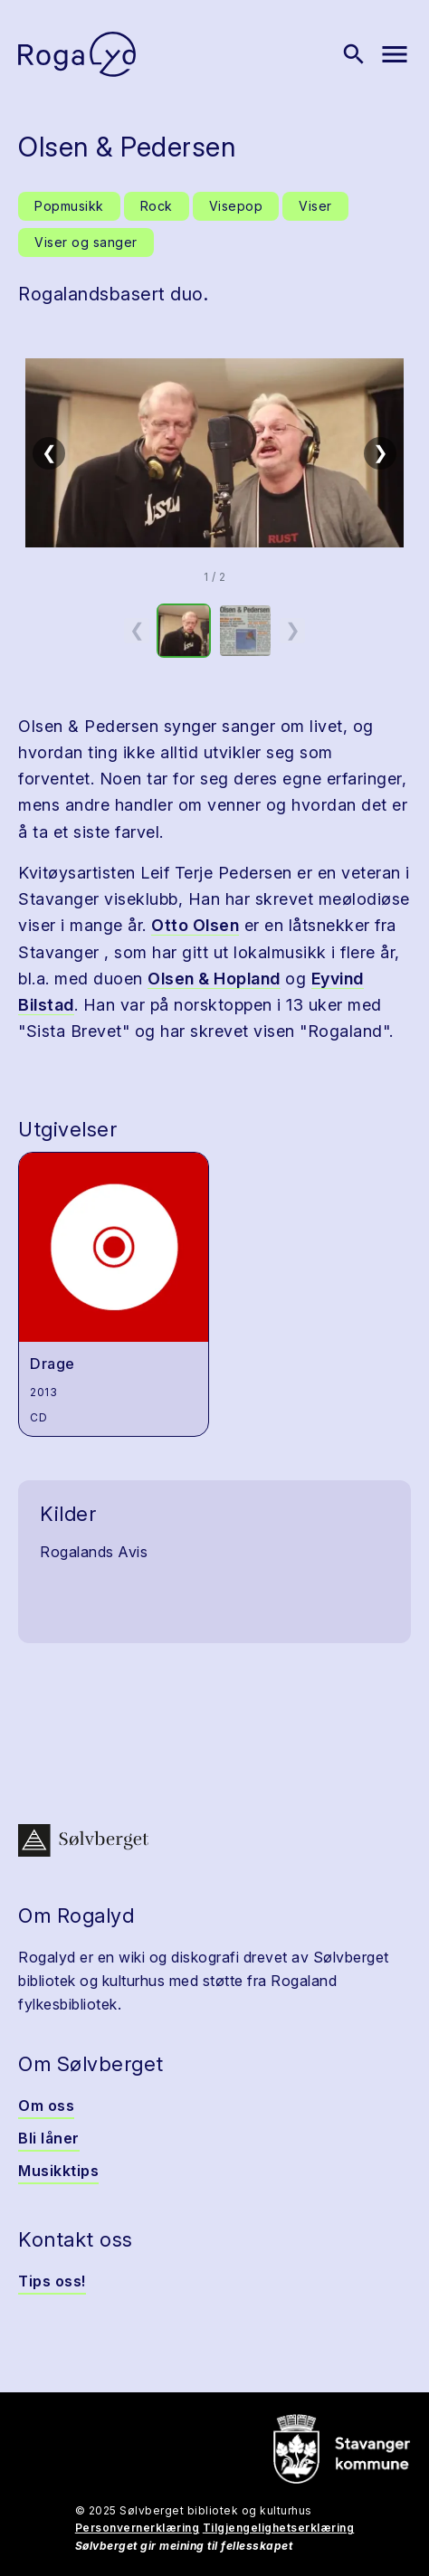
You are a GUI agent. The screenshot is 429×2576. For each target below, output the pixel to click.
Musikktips (58, 2171)
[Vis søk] (353, 54)
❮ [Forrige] (49, 452)
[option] (184, 631)
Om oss (46, 2105)
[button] (214, 453)
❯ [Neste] (380, 452)
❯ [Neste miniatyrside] (292, 630)
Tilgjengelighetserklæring (279, 2527)
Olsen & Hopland (214, 978)
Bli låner (49, 2138)
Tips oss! (52, 2281)
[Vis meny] (394, 54)
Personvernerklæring (137, 2527)
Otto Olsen (195, 925)
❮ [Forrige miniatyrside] (137, 630)
